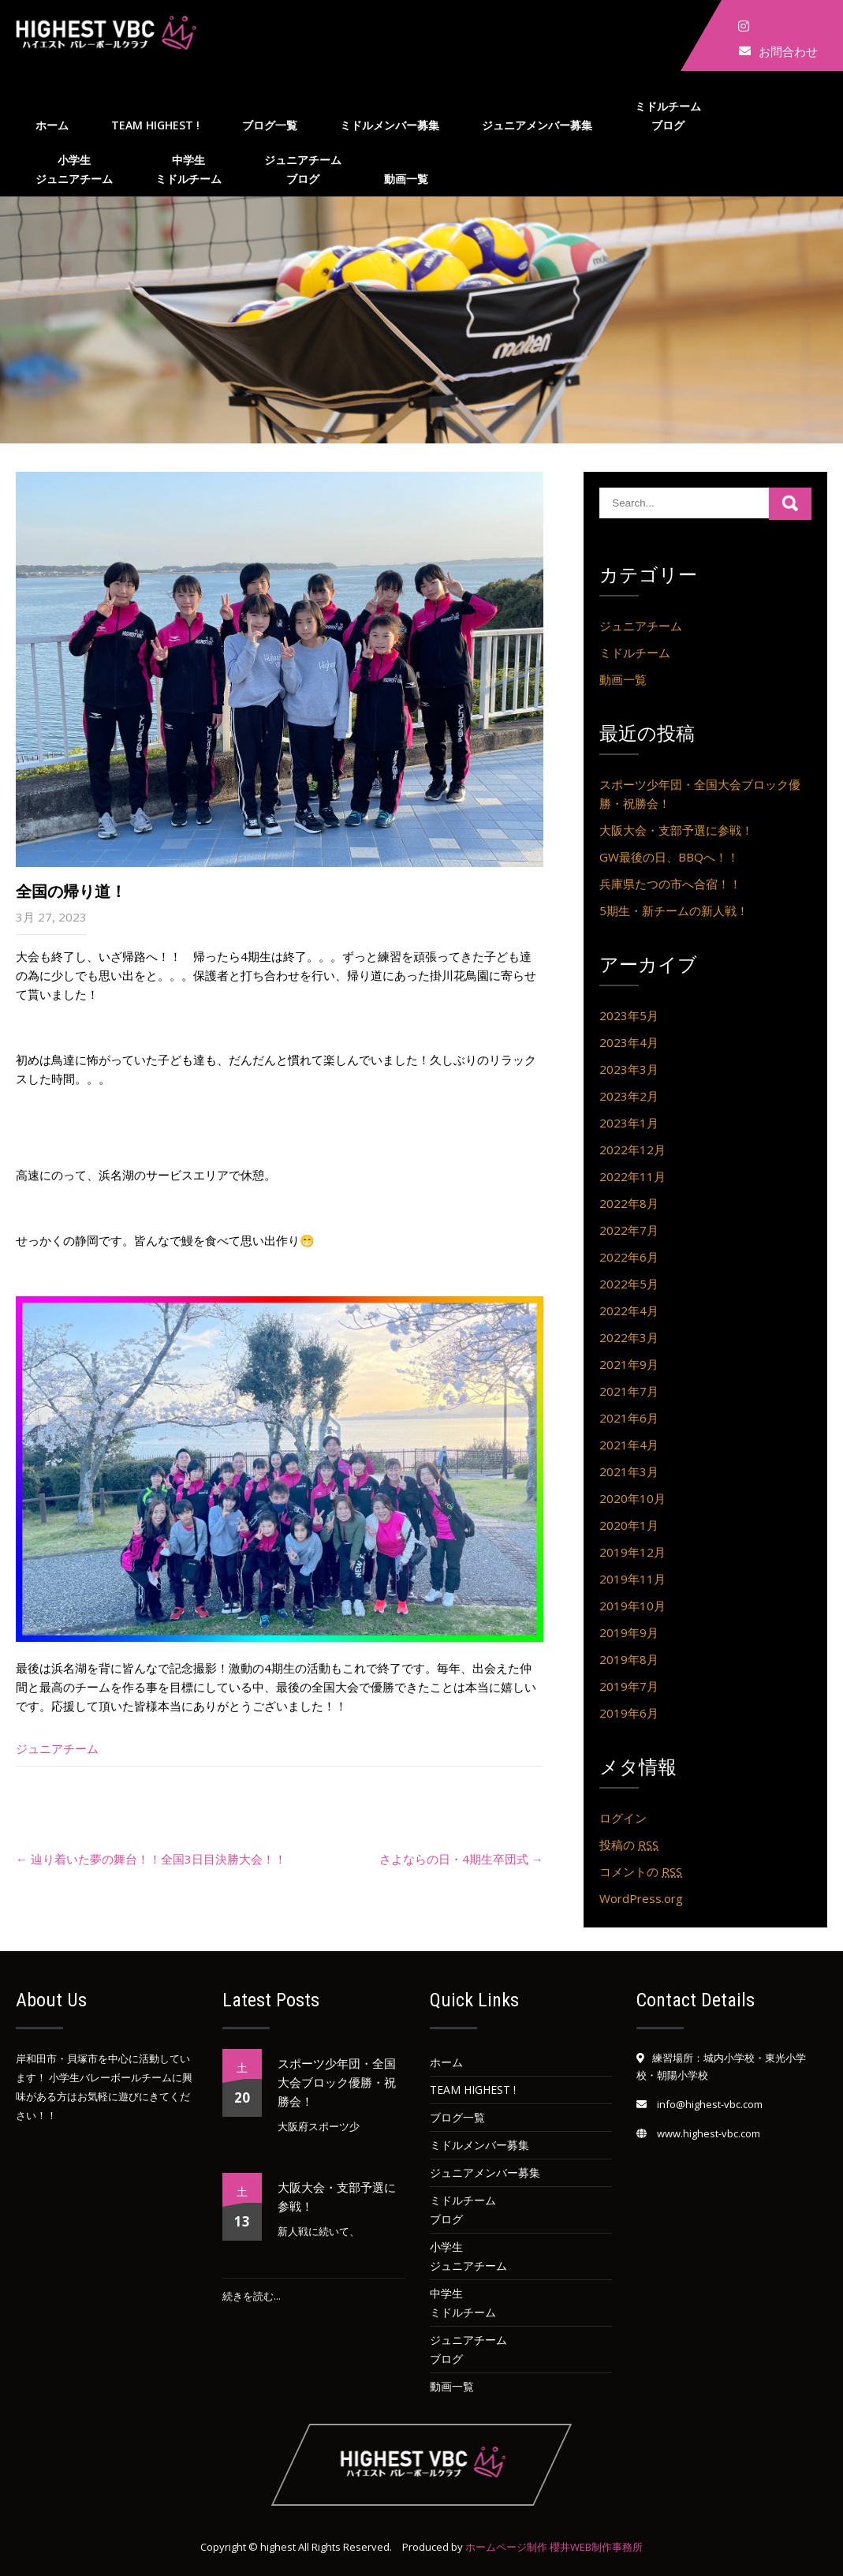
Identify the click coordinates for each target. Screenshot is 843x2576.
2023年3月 (628, 1069)
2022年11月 (632, 1176)
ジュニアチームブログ (302, 169)
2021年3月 (628, 1471)
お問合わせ (788, 51)
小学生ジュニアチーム (74, 169)
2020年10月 (632, 1498)
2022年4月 (628, 1310)
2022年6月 (628, 1257)
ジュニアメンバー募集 (537, 125)
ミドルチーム (634, 652)
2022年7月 (628, 1230)
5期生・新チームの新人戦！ (673, 910)
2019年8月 (628, 1659)
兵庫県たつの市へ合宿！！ (670, 884)
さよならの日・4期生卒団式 (461, 1859)
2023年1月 (628, 1123)
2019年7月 (628, 1686)
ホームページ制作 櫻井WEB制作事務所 (554, 2547)
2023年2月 (628, 1096)
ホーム (52, 125)
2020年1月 (628, 1525)
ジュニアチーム (57, 1748)
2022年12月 (632, 1149)
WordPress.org (641, 1898)
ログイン (623, 1818)
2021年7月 (628, 1391)
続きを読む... (251, 2296)
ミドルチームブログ (668, 116)
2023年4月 (628, 1042)
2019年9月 (628, 1632)
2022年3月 (628, 1337)
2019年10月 (632, 1605)
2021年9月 (628, 1364)
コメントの (640, 1871)
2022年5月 (628, 1284)
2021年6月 (628, 1418)
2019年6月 (628, 1713)
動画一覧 (406, 178)
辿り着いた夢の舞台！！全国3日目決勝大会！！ (151, 1859)
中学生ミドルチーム (188, 169)
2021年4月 (628, 1445)
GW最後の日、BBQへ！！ (669, 857)
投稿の (628, 1845)
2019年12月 (632, 1552)
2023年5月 (628, 1015)
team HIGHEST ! (155, 125)
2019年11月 (632, 1579)
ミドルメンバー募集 (389, 125)
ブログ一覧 (269, 125)
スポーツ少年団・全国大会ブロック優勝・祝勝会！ (337, 2083)
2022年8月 (628, 1203)
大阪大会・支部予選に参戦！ (676, 830)
